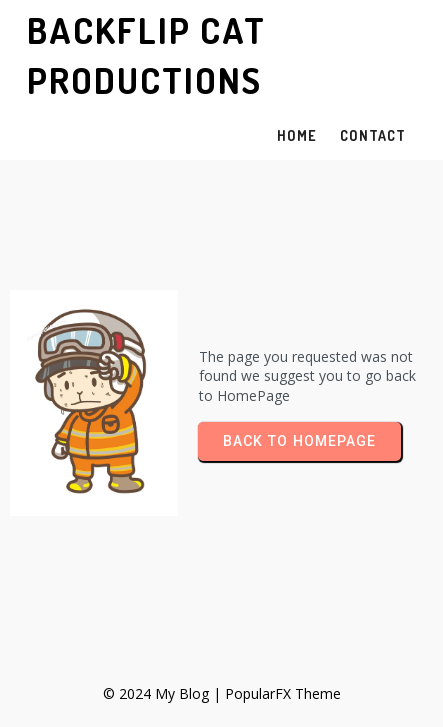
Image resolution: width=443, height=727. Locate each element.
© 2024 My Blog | (164, 693)
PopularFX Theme (283, 693)
